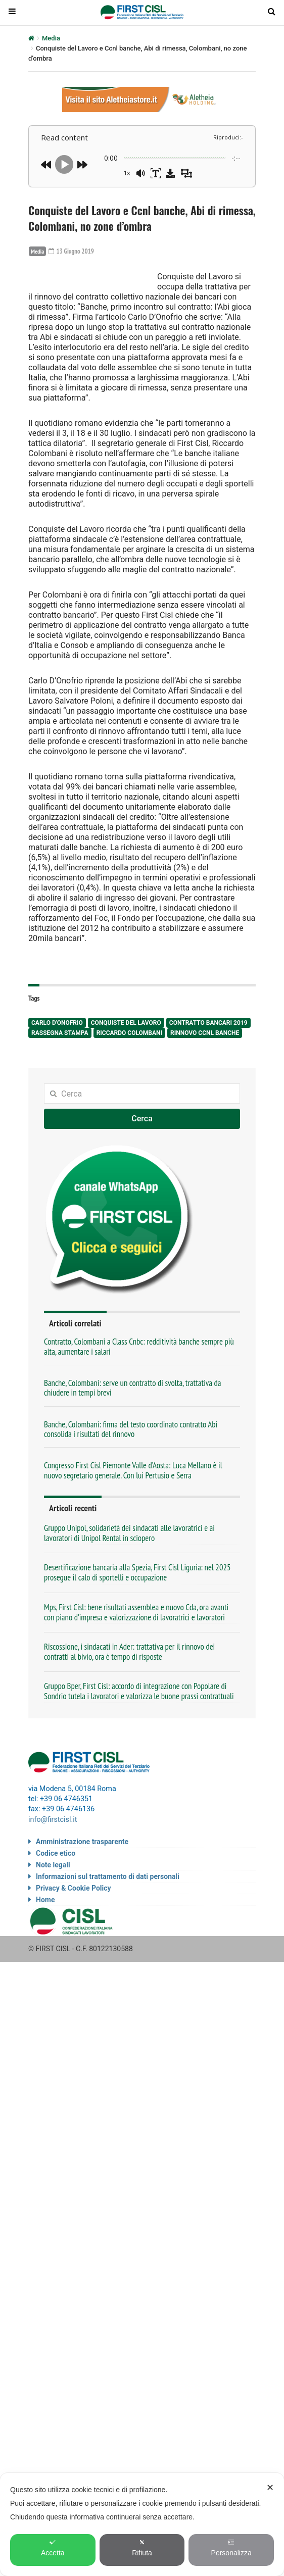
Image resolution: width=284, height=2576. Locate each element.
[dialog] (142, 2524)
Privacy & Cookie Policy (73, 1927)
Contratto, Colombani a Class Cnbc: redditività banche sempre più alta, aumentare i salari (139, 1387)
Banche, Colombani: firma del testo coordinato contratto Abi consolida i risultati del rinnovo (130, 1469)
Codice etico (55, 1893)
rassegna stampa (59, 1073)
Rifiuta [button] (142, 2548)
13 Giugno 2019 (73, 251)
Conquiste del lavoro (126, 1063)
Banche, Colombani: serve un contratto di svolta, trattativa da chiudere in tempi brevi (132, 1428)
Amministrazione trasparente (82, 1881)
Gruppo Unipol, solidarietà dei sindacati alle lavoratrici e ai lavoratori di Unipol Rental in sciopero (129, 1573)
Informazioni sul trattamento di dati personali (107, 1916)
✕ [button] (270, 2488)
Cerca (142, 1159)
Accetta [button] (53, 2548)
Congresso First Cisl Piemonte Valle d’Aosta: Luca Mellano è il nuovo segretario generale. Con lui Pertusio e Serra (133, 1510)
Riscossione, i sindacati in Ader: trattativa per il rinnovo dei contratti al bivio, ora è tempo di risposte (129, 1692)
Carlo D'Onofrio (57, 1063)
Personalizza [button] (231, 2548)
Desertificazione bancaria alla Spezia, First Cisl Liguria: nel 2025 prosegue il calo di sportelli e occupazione (137, 1612)
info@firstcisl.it (52, 1860)
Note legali (53, 1904)
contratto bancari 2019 (208, 1063)
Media (51, 38)
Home (45, 1939)
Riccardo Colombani (129, 1073)
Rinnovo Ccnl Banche (204, 1073)
